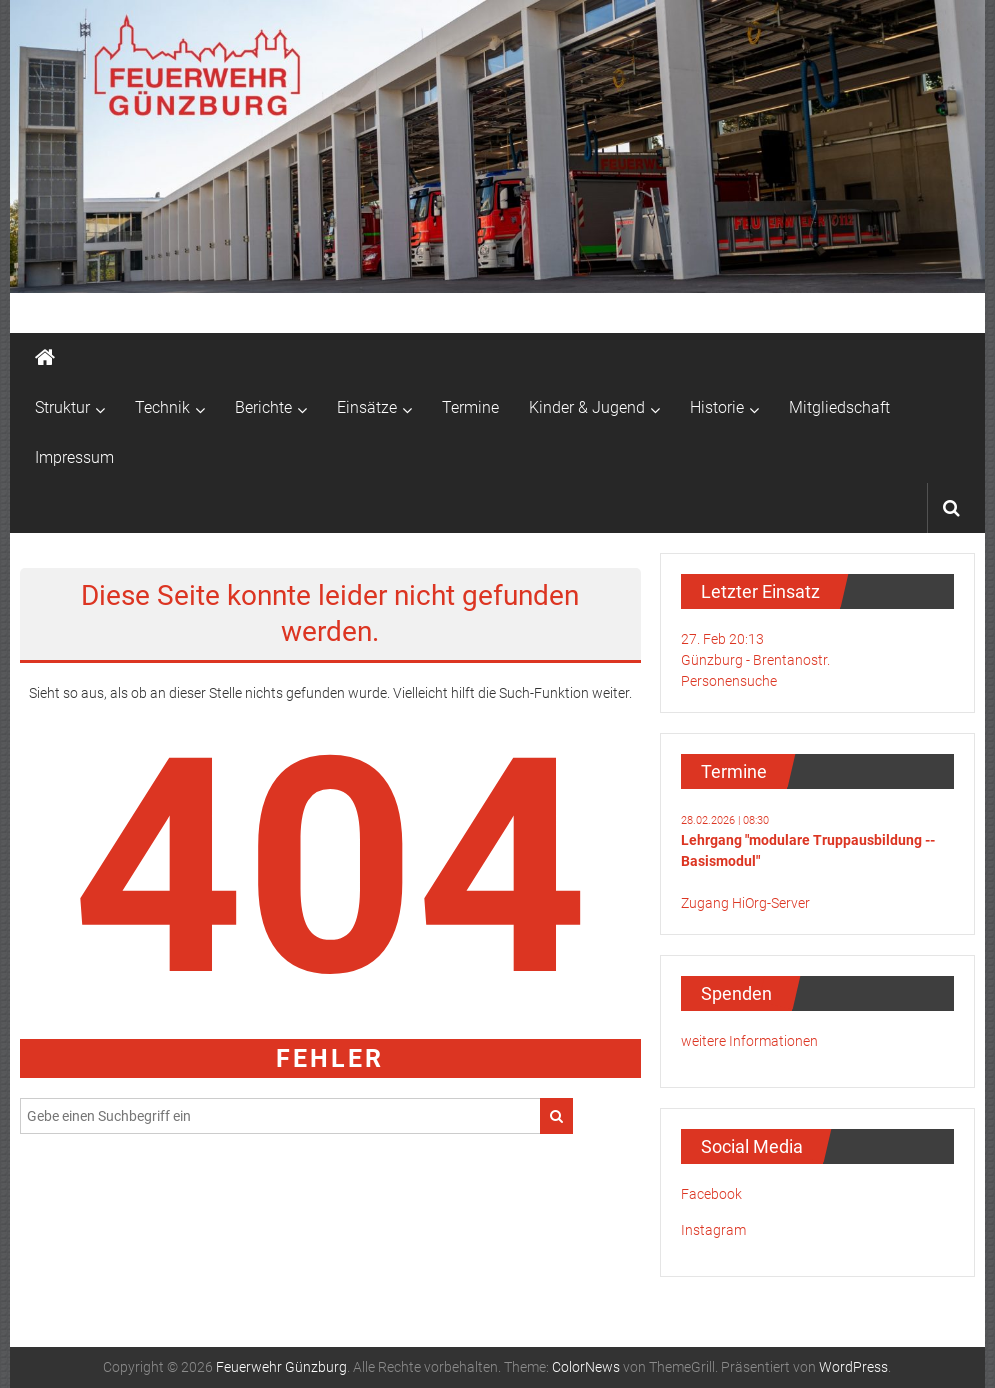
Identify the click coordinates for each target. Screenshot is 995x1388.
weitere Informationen (749, 1041)
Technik (162, 407)
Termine (470, 407)
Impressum (74, 457)
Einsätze (367, 407)
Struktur (62, 407)
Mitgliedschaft (839, 407)
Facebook (711, 1194)
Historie (717, 407)
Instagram (713, 1230)
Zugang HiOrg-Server (745, 903)
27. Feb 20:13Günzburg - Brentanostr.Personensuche (755, 660)
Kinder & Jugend (587, 407)
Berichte (263, 407)
